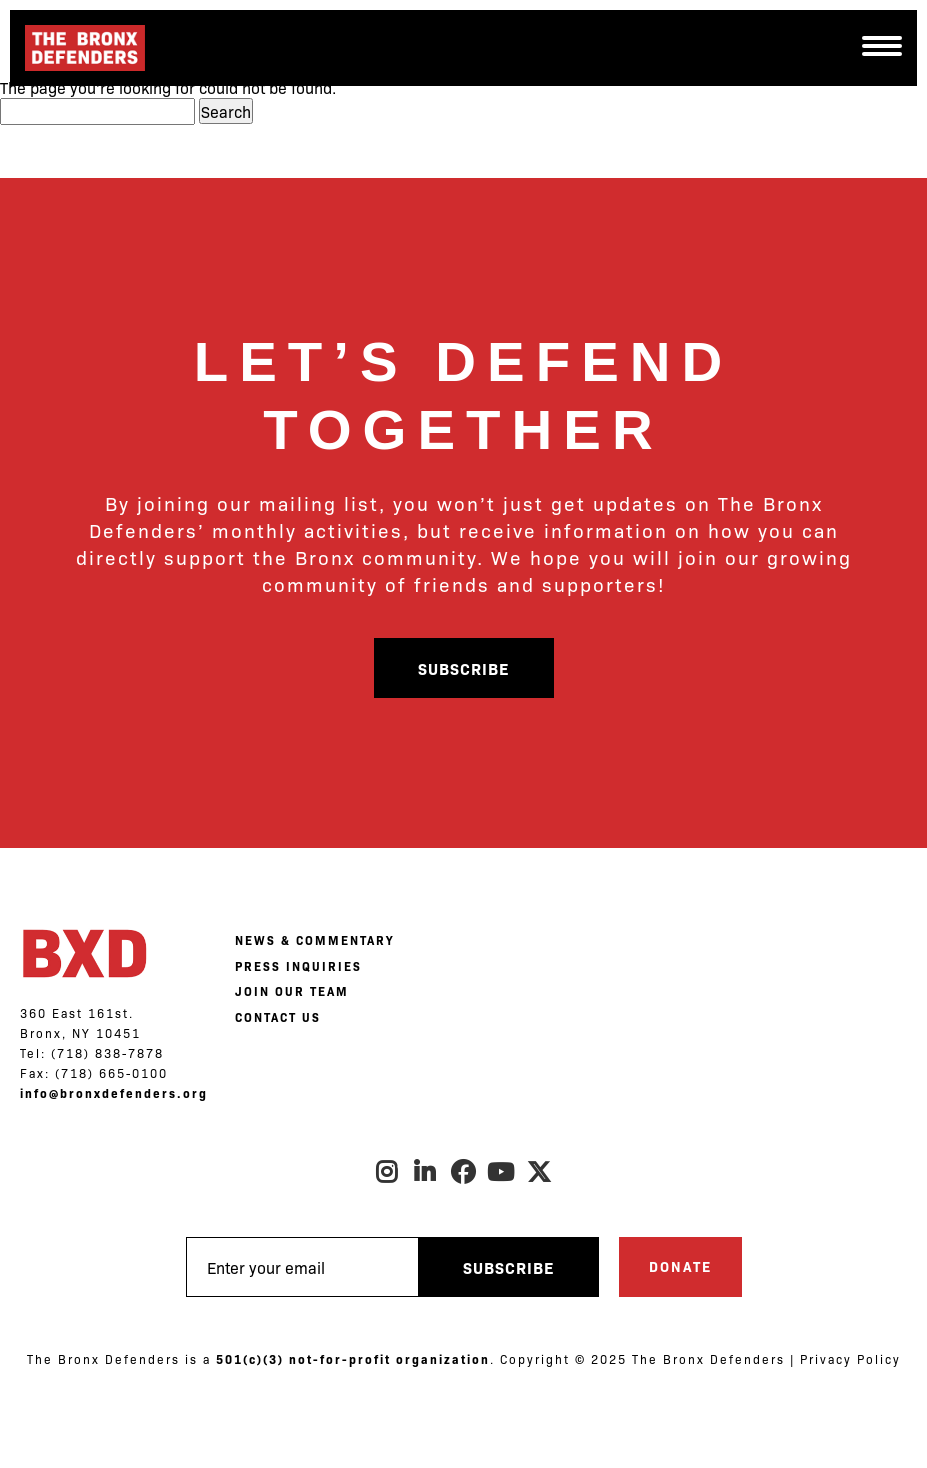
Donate (680, 1266)
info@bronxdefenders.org (114, 1093)
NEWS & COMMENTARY (314, 940)
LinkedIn (426, 1172)
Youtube (502, 1172)
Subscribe (463, 668)
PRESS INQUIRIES (298, 966)
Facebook (464, 1172)
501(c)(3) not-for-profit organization (353, 1359)
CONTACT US (278, 1017)
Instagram (388, 1172)
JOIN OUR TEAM (292, 991)
